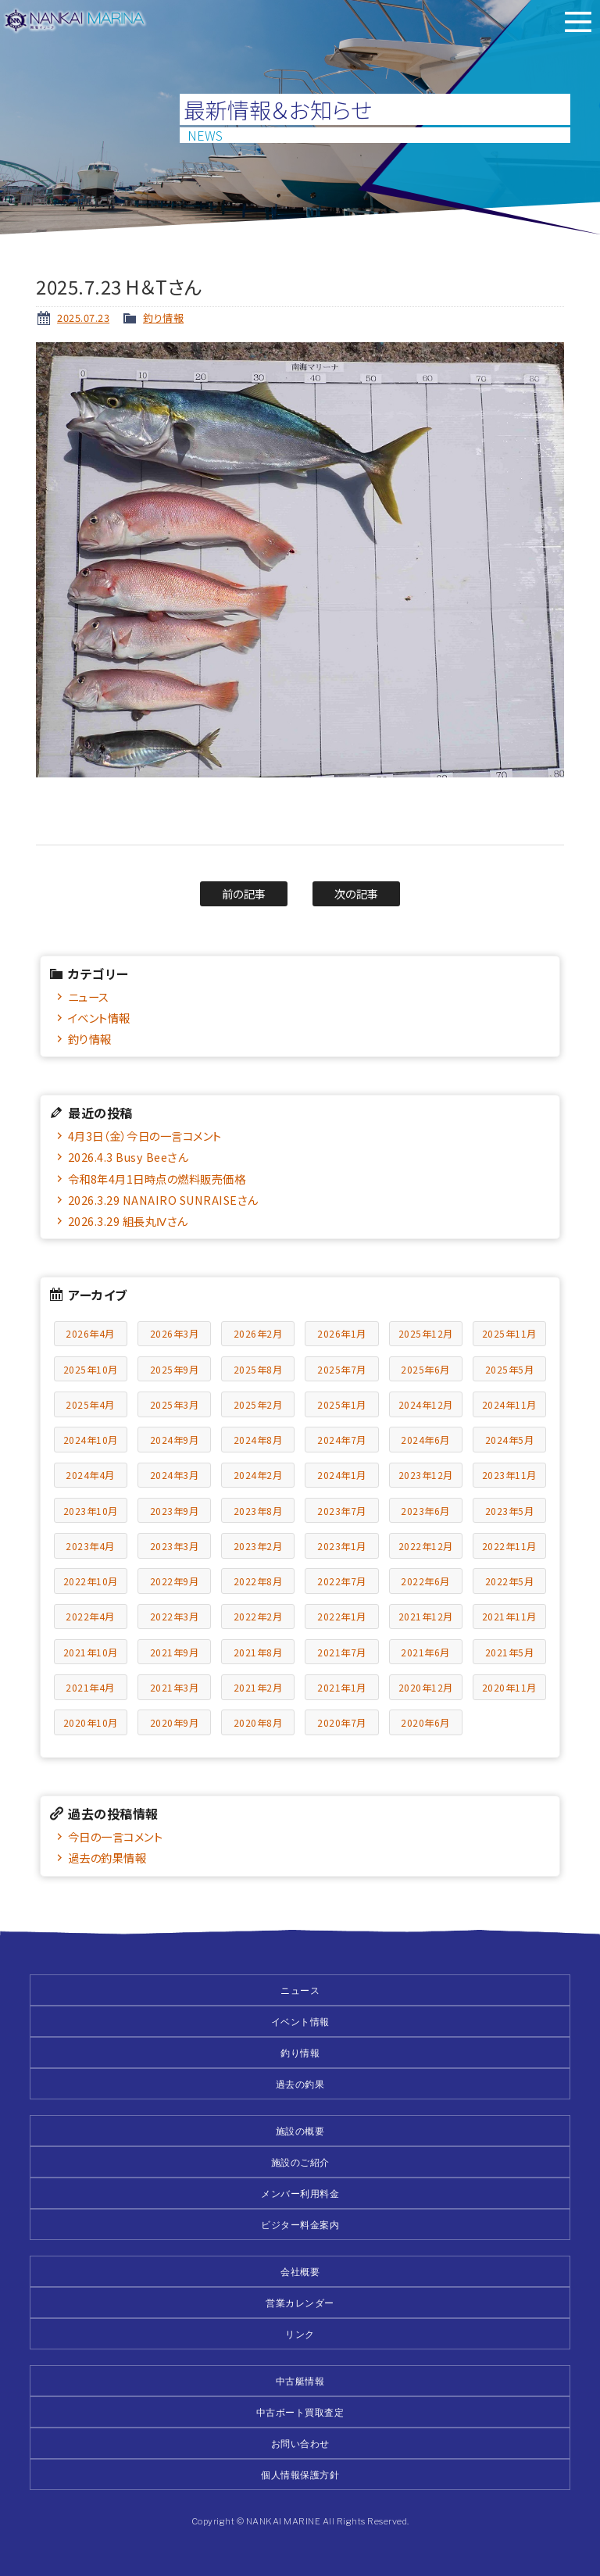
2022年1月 (341, 1616)
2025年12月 (425, 1333)
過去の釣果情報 (107, 1857)
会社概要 (300, 2272)
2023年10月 (90, 1510)
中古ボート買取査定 (300, 2412)
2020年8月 (258, 1722)
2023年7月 (341, 1510)
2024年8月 (258, 1439)
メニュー (578, 22)
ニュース (88, 996)
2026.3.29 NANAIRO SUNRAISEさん (163, 1199)
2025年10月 (90, 1369)
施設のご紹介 (300, 2162)
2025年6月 (425, 1369)
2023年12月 (425, 1474)
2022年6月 (425, 1581)
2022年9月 (174, 1581)
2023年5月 (509, 1510)
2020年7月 (341, 1722)
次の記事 (356, 893)
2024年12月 (425, 1404)
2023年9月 (174, 1510)
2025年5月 (509, 1369)
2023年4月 (90, 1545)
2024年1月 (341, 1474)
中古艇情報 (300, 2381)
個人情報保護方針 (300, 2475)
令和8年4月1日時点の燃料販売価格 (157, 1178)
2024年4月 (90, 1474)
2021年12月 (425, 1616)
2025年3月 (174, 1404)
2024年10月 (90, 1439)
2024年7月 (341, 1439)
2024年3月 (174, 1474)
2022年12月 (425, 1545)
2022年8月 (258, 1581)
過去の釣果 (300, 2084)
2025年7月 (341, 1369)
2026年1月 (341, 1333)
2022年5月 (509, 1581)
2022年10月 (90, 1581)
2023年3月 (174, 1545)
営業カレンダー (300, 2303)
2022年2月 (258, 1616)
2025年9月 (174, 1369)
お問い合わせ (300, 2443)
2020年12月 (425, 1687)
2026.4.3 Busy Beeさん (128, 1156)
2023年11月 (509, 1474)
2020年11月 (509, 1687)
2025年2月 (258, 1404)
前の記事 (244, 893)
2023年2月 (258, 1545)
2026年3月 (174, 1333)
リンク (300, 2334)
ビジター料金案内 (300, 2225)
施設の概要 (300, 2131)
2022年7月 (341, 1581)
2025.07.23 (83, 317)
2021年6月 (425, 1652)
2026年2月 (258, 1333)
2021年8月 (258, 1652)
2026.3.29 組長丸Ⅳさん (128, 1220)
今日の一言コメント (115, 1836)
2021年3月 (174, 1687)
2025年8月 (258, 1369)
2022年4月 (90, 1616)
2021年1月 (341, 1687)
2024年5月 (509, 1439)
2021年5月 (509, 1652)
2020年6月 (425, 1722)
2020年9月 (174, 1722)
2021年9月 (174, 1652)
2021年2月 (258, 1687)
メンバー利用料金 (300, 2193)
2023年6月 (425, 1510)
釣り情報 (163, 317)
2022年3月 (174, 1616)
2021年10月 (90, 1652)
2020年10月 (90, 1722)
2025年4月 (90, 1404)
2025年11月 (509, 1333)
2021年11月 (509, 1616)
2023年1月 (341, 1545)
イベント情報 (99, 1017)
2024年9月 (174, 1439)
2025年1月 (341, 1404)
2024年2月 (258, 1474)
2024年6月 (425, 1439)
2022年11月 (509, 1545)
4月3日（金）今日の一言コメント (145, 1135)
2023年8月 (258, 1510)
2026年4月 (90, 1333)
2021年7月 (341, 1652)
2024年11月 (509, 1404)
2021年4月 (90, 1687)
